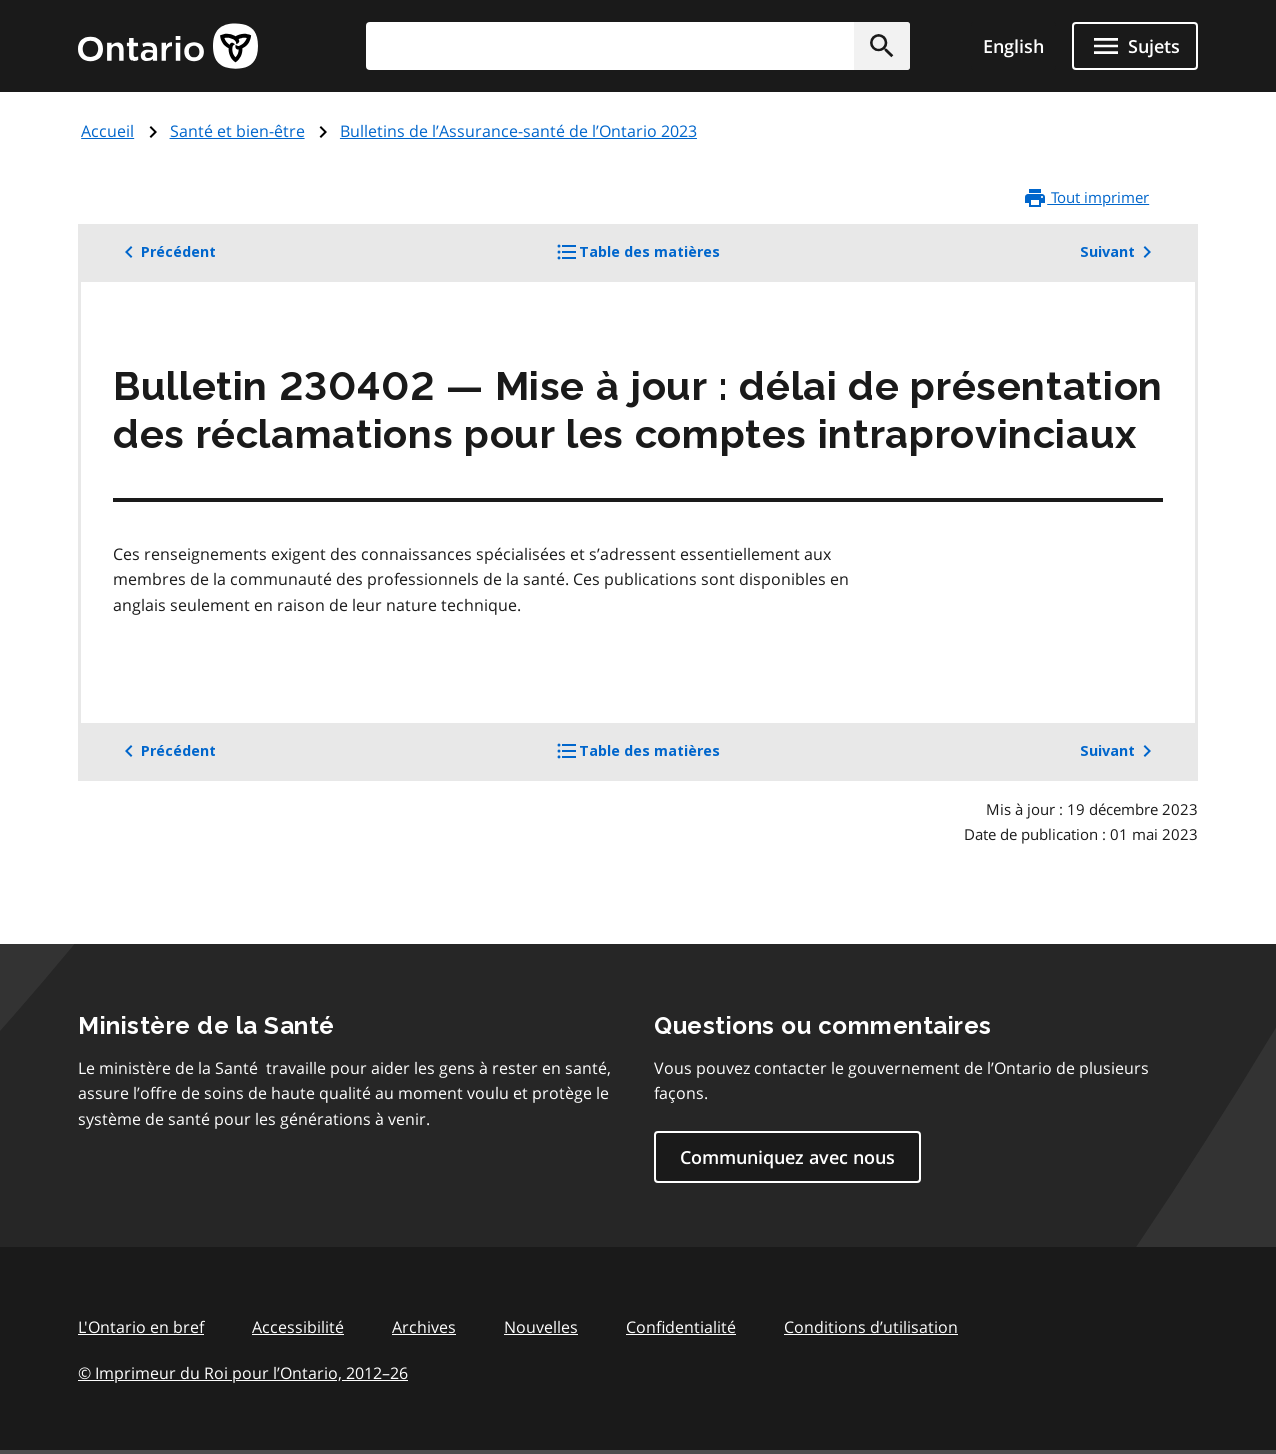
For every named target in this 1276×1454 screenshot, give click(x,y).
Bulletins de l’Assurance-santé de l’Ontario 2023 (518, 131)
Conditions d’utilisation (871, 1327)
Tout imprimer (1086, 198)
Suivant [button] (1119, 252)
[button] (882, 46)
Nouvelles (541, 1327)
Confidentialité (681, 1327)
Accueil (107, 131)
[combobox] (638, 46)
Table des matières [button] (670, 259)
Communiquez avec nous (787, 1157)
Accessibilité (298, 1327)
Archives (424, 1327)
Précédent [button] (166, 252)
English (1013, 46)
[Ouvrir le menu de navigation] (1135, 46)
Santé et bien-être (237, 131)
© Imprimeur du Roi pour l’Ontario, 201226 (243, 1372)
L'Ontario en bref (141, 1327)
